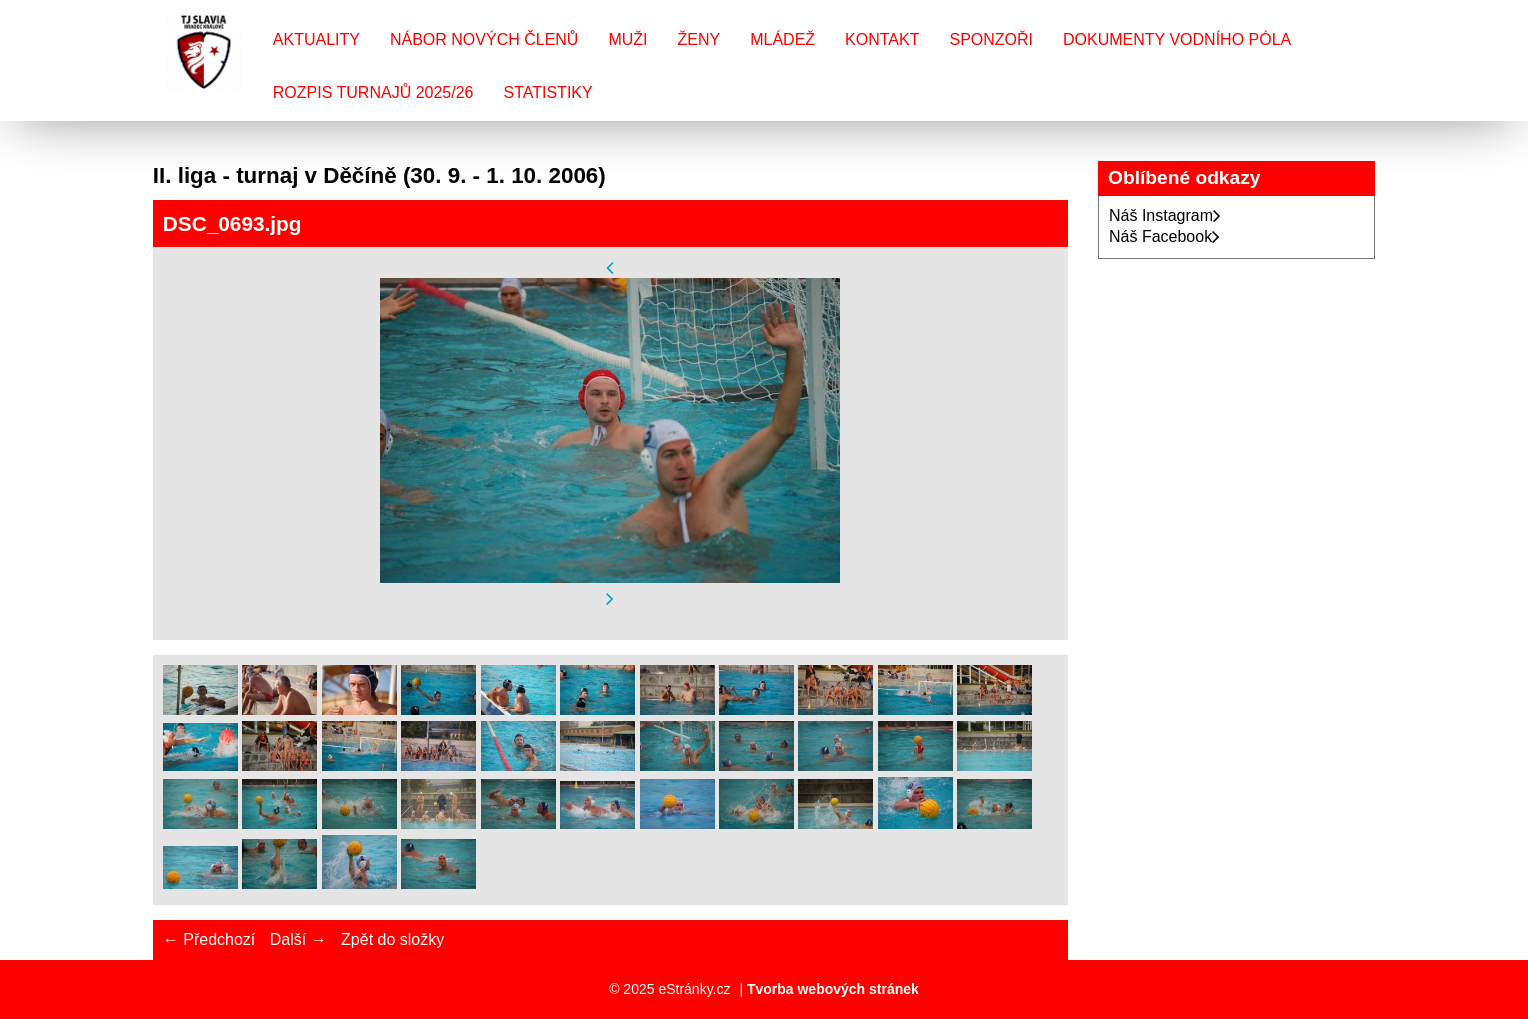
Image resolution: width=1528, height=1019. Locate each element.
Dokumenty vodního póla (1177, 39)
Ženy (699, 39)
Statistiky (547, 92)
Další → (298, 939)
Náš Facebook (1164, 236)
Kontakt (882, 39)
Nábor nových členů (484, 39)
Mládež (782, 39)
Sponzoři (991, 39)
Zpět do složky (392, 939)
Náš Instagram (1165, 215)
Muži (627, 39)
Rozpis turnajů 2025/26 (373, 92)
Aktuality (316, 39)
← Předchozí (209, 939)
